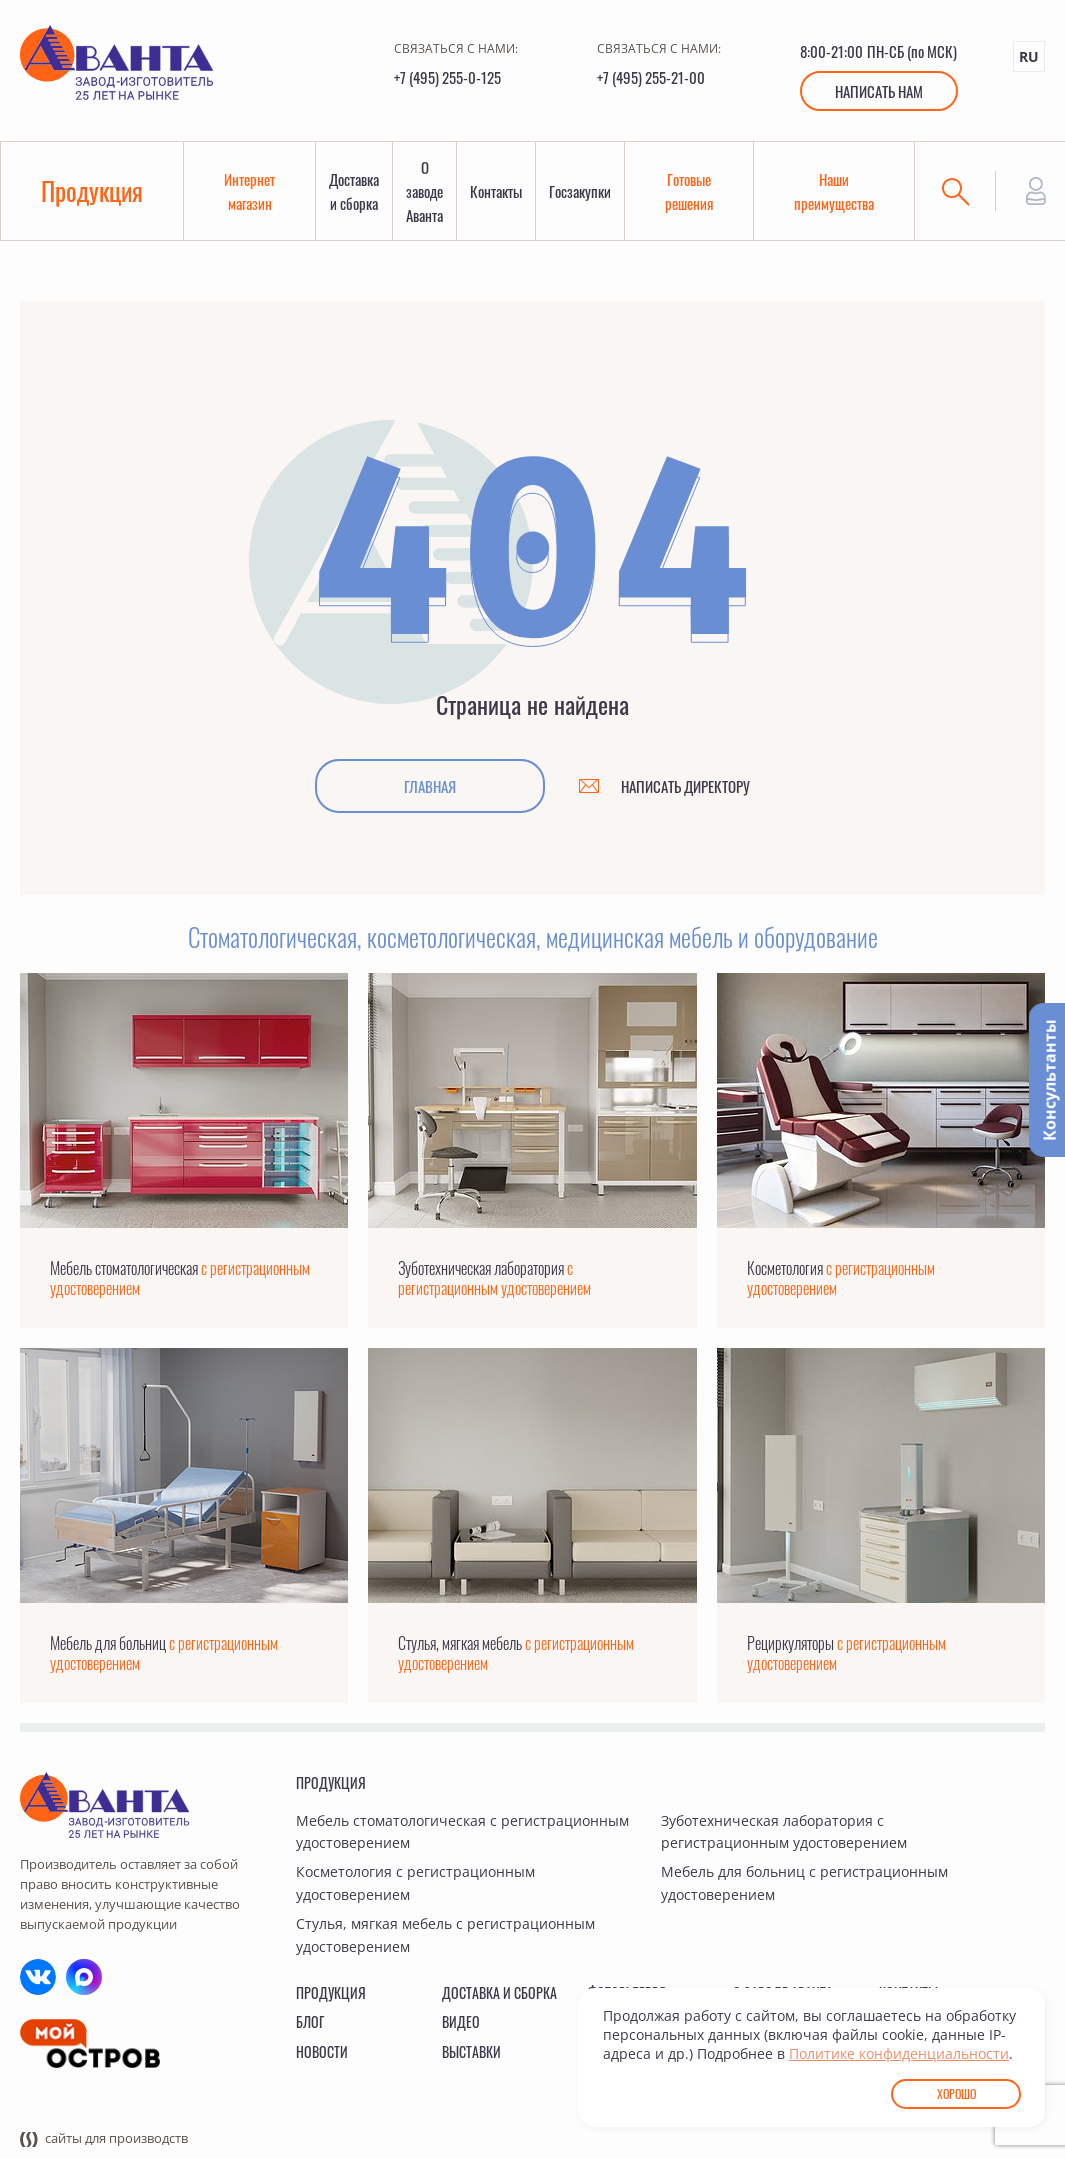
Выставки (471, 2051)
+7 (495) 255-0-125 (447, 77)
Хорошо (956, 2093)
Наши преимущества (834, 191)
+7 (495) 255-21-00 (651, 77)
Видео (461, 2021)
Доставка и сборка (354, 191)
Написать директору (685, 786)
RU (1029, 56)
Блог (310, 2021)
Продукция (92, 190)
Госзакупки (580, 191)
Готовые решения (689, 191)
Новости (322, 2051)
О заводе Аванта (424, 191)
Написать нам (879, 91)
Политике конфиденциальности (899, 2053)
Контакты (496, 191)
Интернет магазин (249, 191)
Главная (430, 786)
